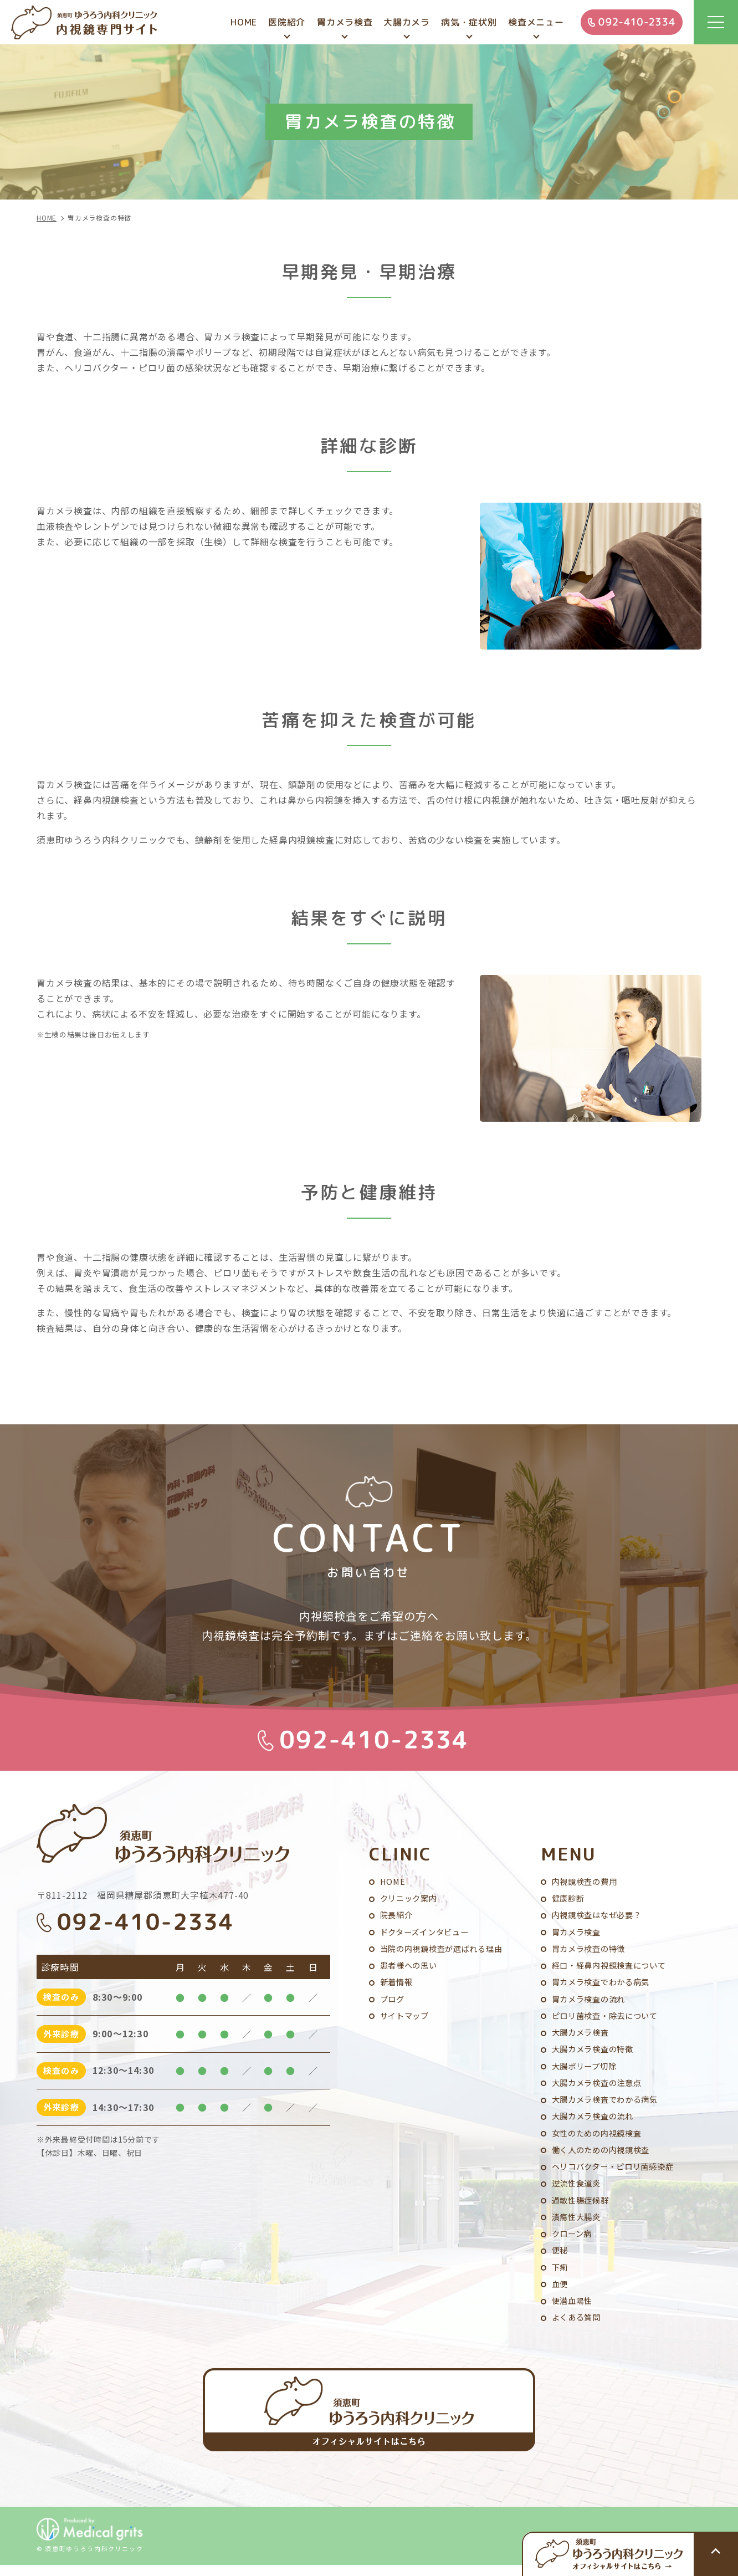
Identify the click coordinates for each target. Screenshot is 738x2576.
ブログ (393, 2000)
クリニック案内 (410, 1897)
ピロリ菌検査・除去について (608, 2017)
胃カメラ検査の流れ (591, 2000)
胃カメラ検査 (578, 1932)
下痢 (561, 2275)
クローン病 (573, 2241)
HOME (393, 1880)
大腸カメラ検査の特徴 (595, 2052)
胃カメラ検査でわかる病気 (604, 1983)
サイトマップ (406, 2017)
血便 (561, 2292)
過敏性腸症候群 (582, 2206)
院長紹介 (397, 1914)
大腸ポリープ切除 (586, 2069)
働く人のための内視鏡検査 (604, 2155)
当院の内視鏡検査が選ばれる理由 (445, 1949)
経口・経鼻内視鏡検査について (613, 1966)
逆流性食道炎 (578, 2189)
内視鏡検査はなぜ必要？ (600, 1914)
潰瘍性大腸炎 (578, 2224)
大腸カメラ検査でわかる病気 (608, 2103)
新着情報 (397, 1983)
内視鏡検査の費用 (587, 1880)
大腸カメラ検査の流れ (595, 2121)
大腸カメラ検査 (582, 2035)
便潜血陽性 (574, 2310)
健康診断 (569, 1897)
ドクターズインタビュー (427, 1932)
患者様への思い (410, 1966)
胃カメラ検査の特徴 (591, 1949)
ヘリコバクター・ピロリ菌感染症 (617, 2172)
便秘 (561, 2258)
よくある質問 (578, 2327)
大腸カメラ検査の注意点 (600, 2086)
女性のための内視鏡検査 (600, 2138)
